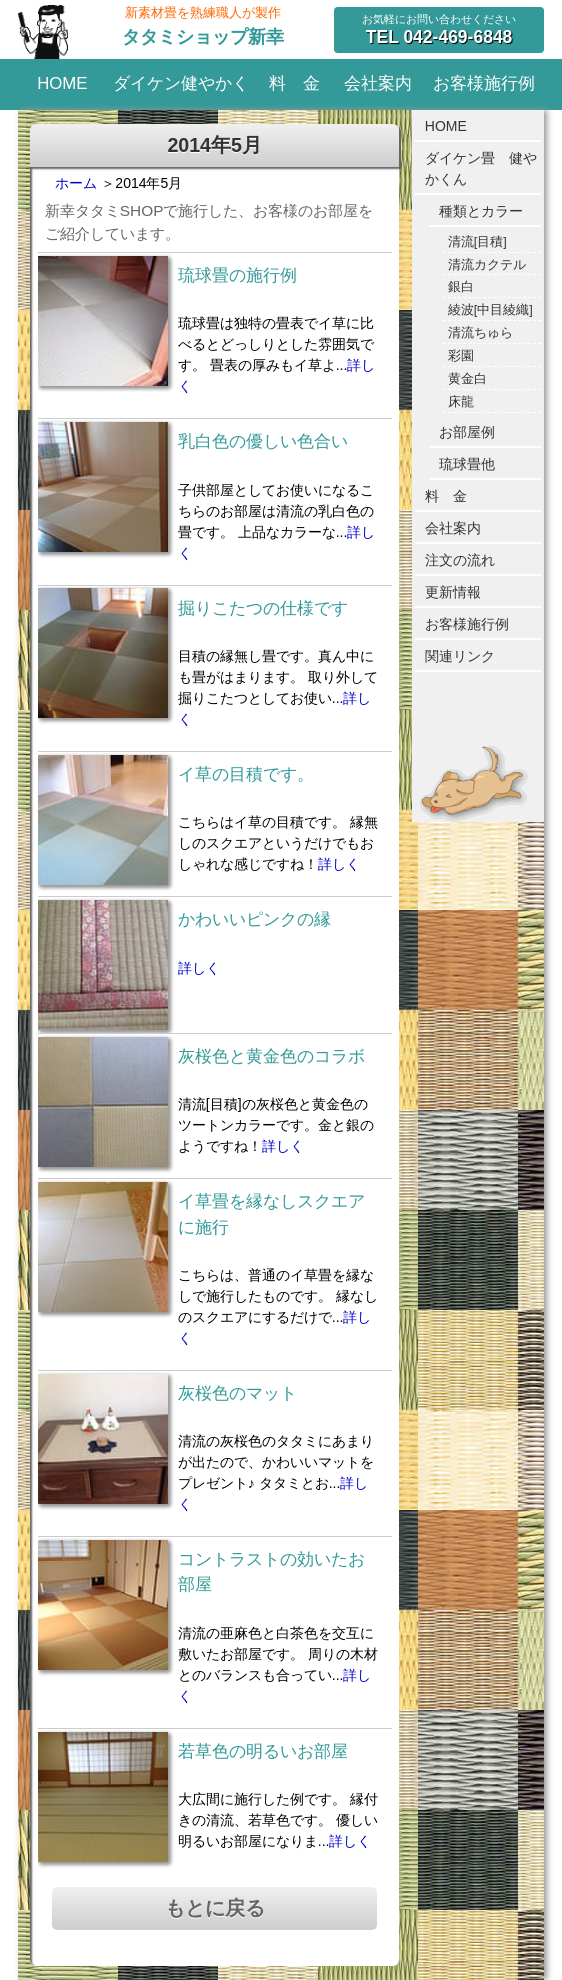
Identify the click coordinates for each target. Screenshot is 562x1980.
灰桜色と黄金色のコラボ (271, 1056)
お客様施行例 (484, 83)
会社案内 (378, 83)
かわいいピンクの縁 (254, 919)
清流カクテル (487, 265)
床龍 (461, 402)
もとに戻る (215, 1908)
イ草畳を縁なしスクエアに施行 (271, 1214)
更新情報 (453, 592)
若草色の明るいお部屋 (263, 1751)
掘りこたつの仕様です (263, 608)
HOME (62, 83)
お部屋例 (467, 432)
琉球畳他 (467, 464)
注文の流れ (460, 560)
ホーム (76, 183)
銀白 (461, 287)
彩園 (461, 356)
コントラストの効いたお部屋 (271, 1572)
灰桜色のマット (237, 1393)
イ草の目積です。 (246, 774)
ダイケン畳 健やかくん (481, 168)
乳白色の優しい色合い (263, 441)
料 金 (294, 83)
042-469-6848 (439, 37)
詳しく (339, 864)
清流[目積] (477, 242)
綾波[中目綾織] (490, 310)
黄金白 (467, 379)
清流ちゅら (480, 333)
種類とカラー (481, 211)
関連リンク (460, 656)
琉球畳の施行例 (237, 275)
